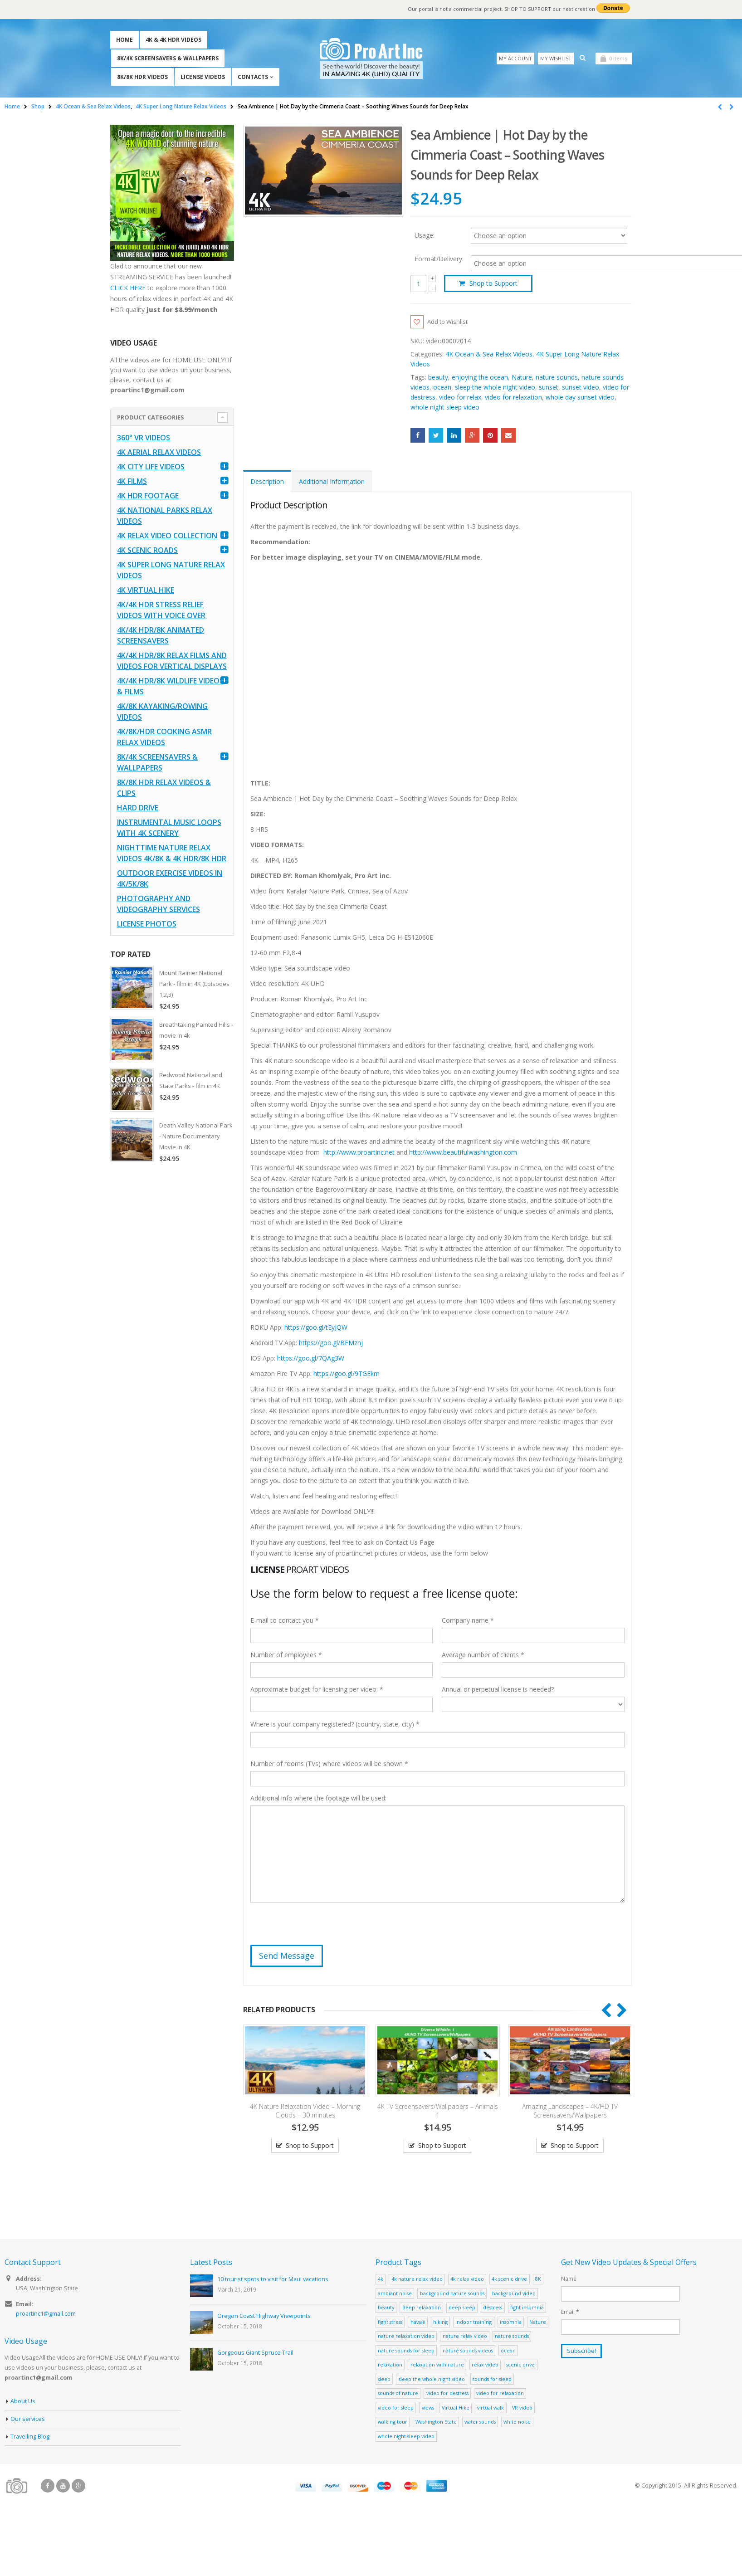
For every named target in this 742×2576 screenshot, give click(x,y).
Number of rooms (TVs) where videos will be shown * (329, 1764)
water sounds (480, 2422)
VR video (522, 2408)
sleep (384, 2379)
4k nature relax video (417, 2279)
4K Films (132, 481)
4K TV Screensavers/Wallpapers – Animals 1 (437, 2111)
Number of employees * (286, 1655)
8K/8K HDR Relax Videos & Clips (164, 787)
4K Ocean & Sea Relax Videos (488, 355)
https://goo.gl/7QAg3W (310, 1359)
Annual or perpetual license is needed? (498, 1690)
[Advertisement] (172, 1313)
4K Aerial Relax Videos (159, 452)
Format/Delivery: (439, 259)
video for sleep (396, 2408)
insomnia (511, 2322)
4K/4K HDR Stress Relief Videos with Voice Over (161, 610)
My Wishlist (555, 58)
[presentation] (319, 1928)
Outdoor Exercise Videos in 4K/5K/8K (169, 878)
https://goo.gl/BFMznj (331, 1343)
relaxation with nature (437, 2365)
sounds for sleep (492, 2379)
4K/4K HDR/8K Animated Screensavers (160, 635)
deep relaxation (421, 2308)
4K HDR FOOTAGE (148, 496)
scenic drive (520, 2365)
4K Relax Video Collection (167, 536)
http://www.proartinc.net (359, 1153)
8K (538, 2279)
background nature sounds (452, 2294)
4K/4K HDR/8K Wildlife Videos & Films (170, 686)
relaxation (390, 2365)
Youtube (63, 2487)
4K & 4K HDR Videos (173, 40)
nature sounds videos (468, 2351)
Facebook (417, 436)
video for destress (447, 2394)
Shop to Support (493, 283)
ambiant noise (395, 2294)
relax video (485, 2365)
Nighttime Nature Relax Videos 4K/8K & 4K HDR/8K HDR (171, 853)
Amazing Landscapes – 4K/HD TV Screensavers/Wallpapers (570, 2111)
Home (124, 40)
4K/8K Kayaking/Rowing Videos (162, 711)
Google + (472, 436)
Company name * (468, 1621)
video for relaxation (513, 398)
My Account (515, 58)
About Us (22, 2402)
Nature (522, 378)
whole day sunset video (580, 398)
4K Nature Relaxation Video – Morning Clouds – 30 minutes (305, 2111)
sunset (548, 388)
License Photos (146, 924)
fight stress (390, 2322)
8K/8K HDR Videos (142, 77)
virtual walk (490, 2408)
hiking (440, 2322)
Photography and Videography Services (158, 903)
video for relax (460, 398)
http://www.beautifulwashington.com (462, 1153)
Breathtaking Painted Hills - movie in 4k (196, 1029)
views (428, 2408)
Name (568, 2279)
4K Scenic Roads (147, 550)
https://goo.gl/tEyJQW (315, 1328)
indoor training (473, 2322)
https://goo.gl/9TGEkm (346, 1374)
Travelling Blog (29, 2437)
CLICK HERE (128, 287)
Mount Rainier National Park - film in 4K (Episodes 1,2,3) (194, 984)
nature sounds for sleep (406, 2351)
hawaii (417, 2322)
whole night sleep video (444, 408)
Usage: (424, 235)
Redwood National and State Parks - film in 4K (190, 1080)
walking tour (392, 2422)
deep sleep (462, 2308)
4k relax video (467, 2279)
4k (380, 2279)
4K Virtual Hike (145, 590)
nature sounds (557, 378)
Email (508, 436)
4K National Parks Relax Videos (164, 515)
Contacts (253, 77)
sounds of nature (398, 2394)
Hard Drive (137, 808)
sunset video (580, 388)
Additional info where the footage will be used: (318, 1799)
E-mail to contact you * (284, 1621)
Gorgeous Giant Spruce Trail (255, 2353)
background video (514, 2294)
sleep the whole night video (495, 388)
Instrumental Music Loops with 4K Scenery (169, 827)
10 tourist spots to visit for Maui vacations (272, 2280)
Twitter (436, 436)
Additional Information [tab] (332, 482)
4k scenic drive (509, 2279)
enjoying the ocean (480, 378)
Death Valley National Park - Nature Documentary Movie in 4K (196, 1136)
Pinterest (490, 436)
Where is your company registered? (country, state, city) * (335, 1725)
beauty (438, 378)
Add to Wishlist (450, 321)
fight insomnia (527, 2308)
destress (492, 2308)
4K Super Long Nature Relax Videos (171, 570)
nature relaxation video (406, 2336)
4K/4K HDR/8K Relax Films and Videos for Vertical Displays (172, 660)
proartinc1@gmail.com (46, 2314)
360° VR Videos (143, 438)
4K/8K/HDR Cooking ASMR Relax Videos (164, 737)
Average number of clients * (483, 1655)
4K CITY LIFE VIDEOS (151, 467)
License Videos (203, 77)
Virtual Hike (455, 2408)
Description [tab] (267, 482)
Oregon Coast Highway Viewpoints (264, 2317)
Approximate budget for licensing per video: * (316, 1690)
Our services (27, 2420)
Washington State (436, 2422)
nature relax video (465, 2336)
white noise (517, 2422)
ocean (442, 388)
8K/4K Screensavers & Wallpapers (168, 58)
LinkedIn (454, 436)
